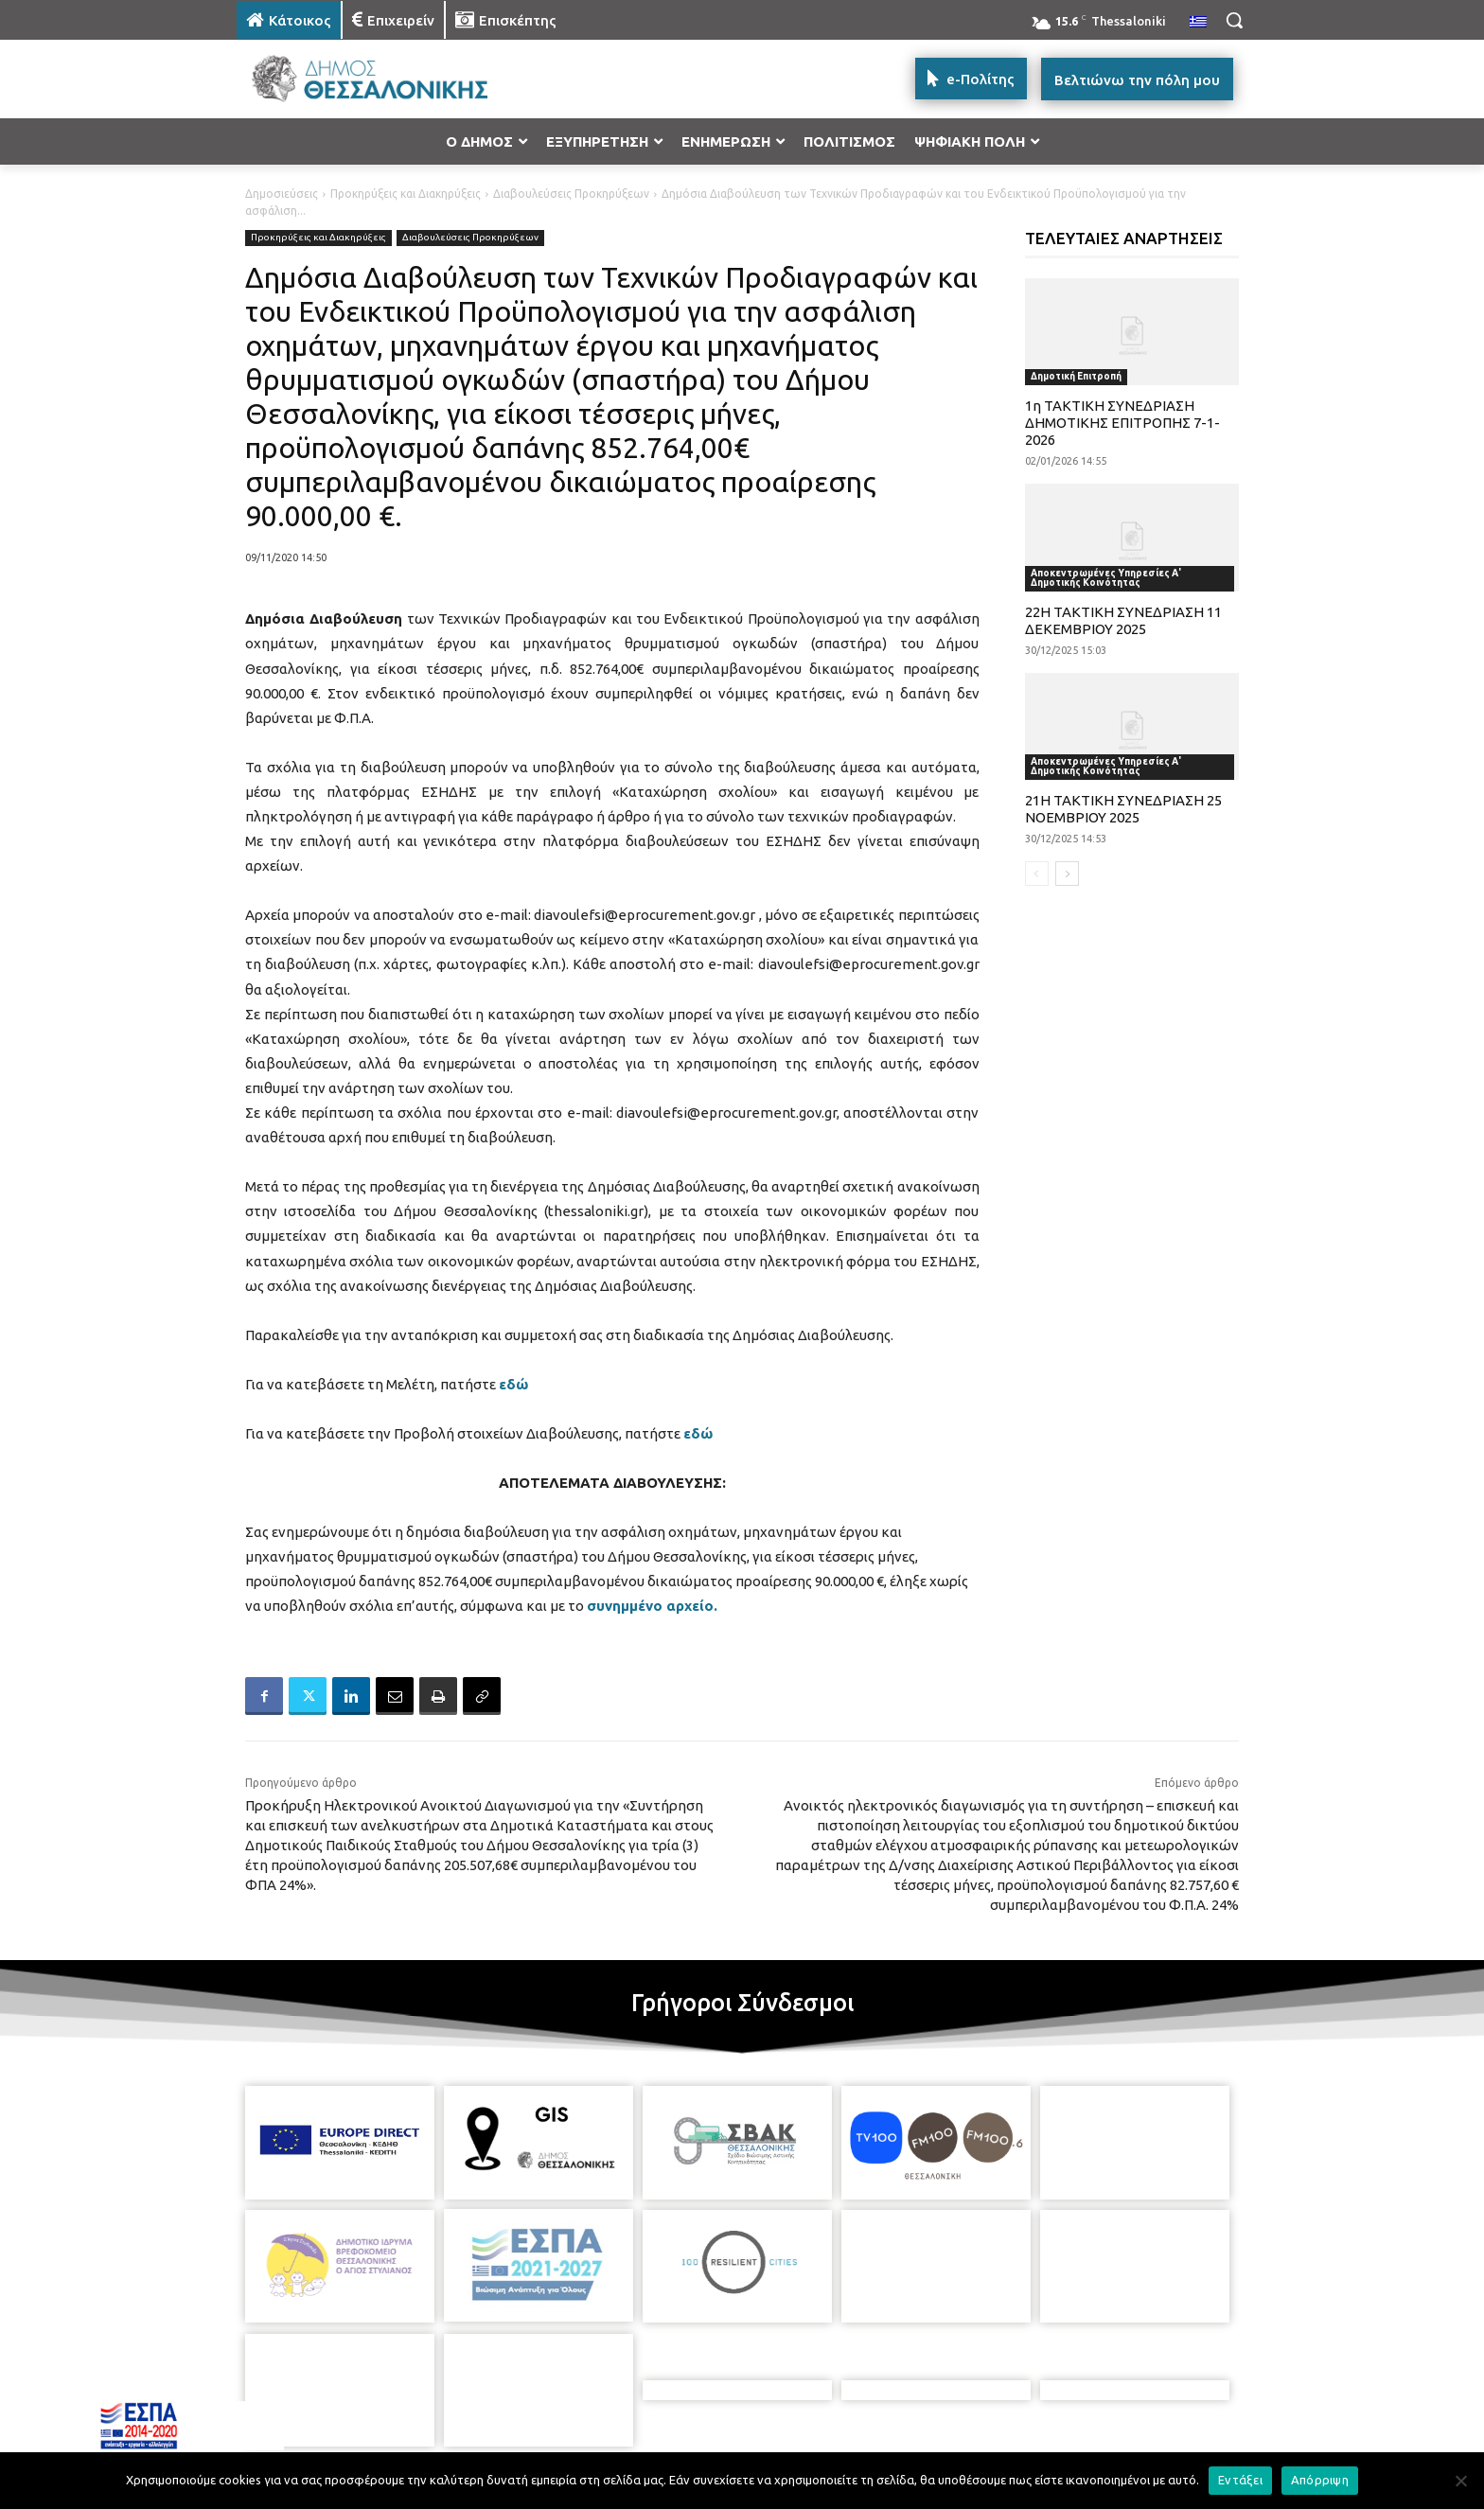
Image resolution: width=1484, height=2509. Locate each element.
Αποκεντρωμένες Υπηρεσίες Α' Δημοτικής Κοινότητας (1106, 578)
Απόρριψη (1320, 2479)
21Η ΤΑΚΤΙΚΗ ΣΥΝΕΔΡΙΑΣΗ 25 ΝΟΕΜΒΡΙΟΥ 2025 (1123, 808)
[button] (1234, 20)
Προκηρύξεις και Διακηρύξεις (405, 193)
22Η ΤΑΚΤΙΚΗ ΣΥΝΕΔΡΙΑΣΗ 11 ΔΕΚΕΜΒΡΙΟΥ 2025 (1123, 620)
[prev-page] (1037, 873)
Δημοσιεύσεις (281, 193)
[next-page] (1067, 873)
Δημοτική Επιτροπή (1076, 376)
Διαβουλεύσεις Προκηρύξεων (571, 193)
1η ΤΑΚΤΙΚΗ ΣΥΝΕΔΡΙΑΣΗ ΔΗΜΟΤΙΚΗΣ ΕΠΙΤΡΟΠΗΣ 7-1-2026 (1122, 423)
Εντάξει (1240, 2479)
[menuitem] (1198, 22)
